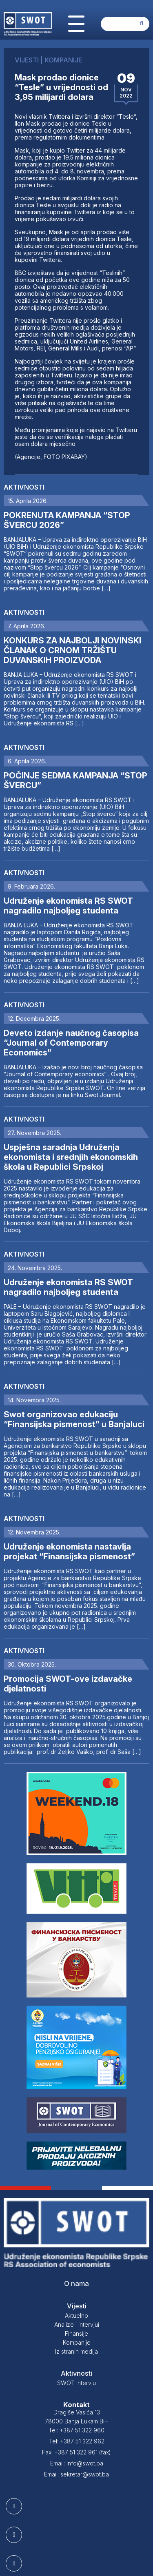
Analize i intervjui (76, 2324)
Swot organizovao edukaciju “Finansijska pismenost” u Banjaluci (74, 1419)
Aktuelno (76, 2315)
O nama (76, 2283)
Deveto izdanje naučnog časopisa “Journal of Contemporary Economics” (71, 1042)
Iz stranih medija (76, 2351)
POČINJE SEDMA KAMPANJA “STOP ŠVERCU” (75, 780)
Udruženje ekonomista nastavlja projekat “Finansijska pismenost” (69, 1551)
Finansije (76, 2333)
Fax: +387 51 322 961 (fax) (76, 2452)
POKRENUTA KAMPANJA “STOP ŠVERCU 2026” (67, 520)
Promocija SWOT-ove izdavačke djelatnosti (68, 1684)
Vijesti (76, 2306)
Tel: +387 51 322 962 (76, 2441)
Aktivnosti (24, 487)
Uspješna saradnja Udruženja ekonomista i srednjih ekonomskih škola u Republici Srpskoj (71, 1157)
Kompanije (77, 2342)
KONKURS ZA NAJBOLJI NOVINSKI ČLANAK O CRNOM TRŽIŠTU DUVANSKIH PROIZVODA (72, 650)
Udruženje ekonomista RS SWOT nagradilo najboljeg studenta (68, 906)
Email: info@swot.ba (76, 2463)
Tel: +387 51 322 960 (76, 2430)
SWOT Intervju (76, 2382)
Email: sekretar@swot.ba (76, 2474)
